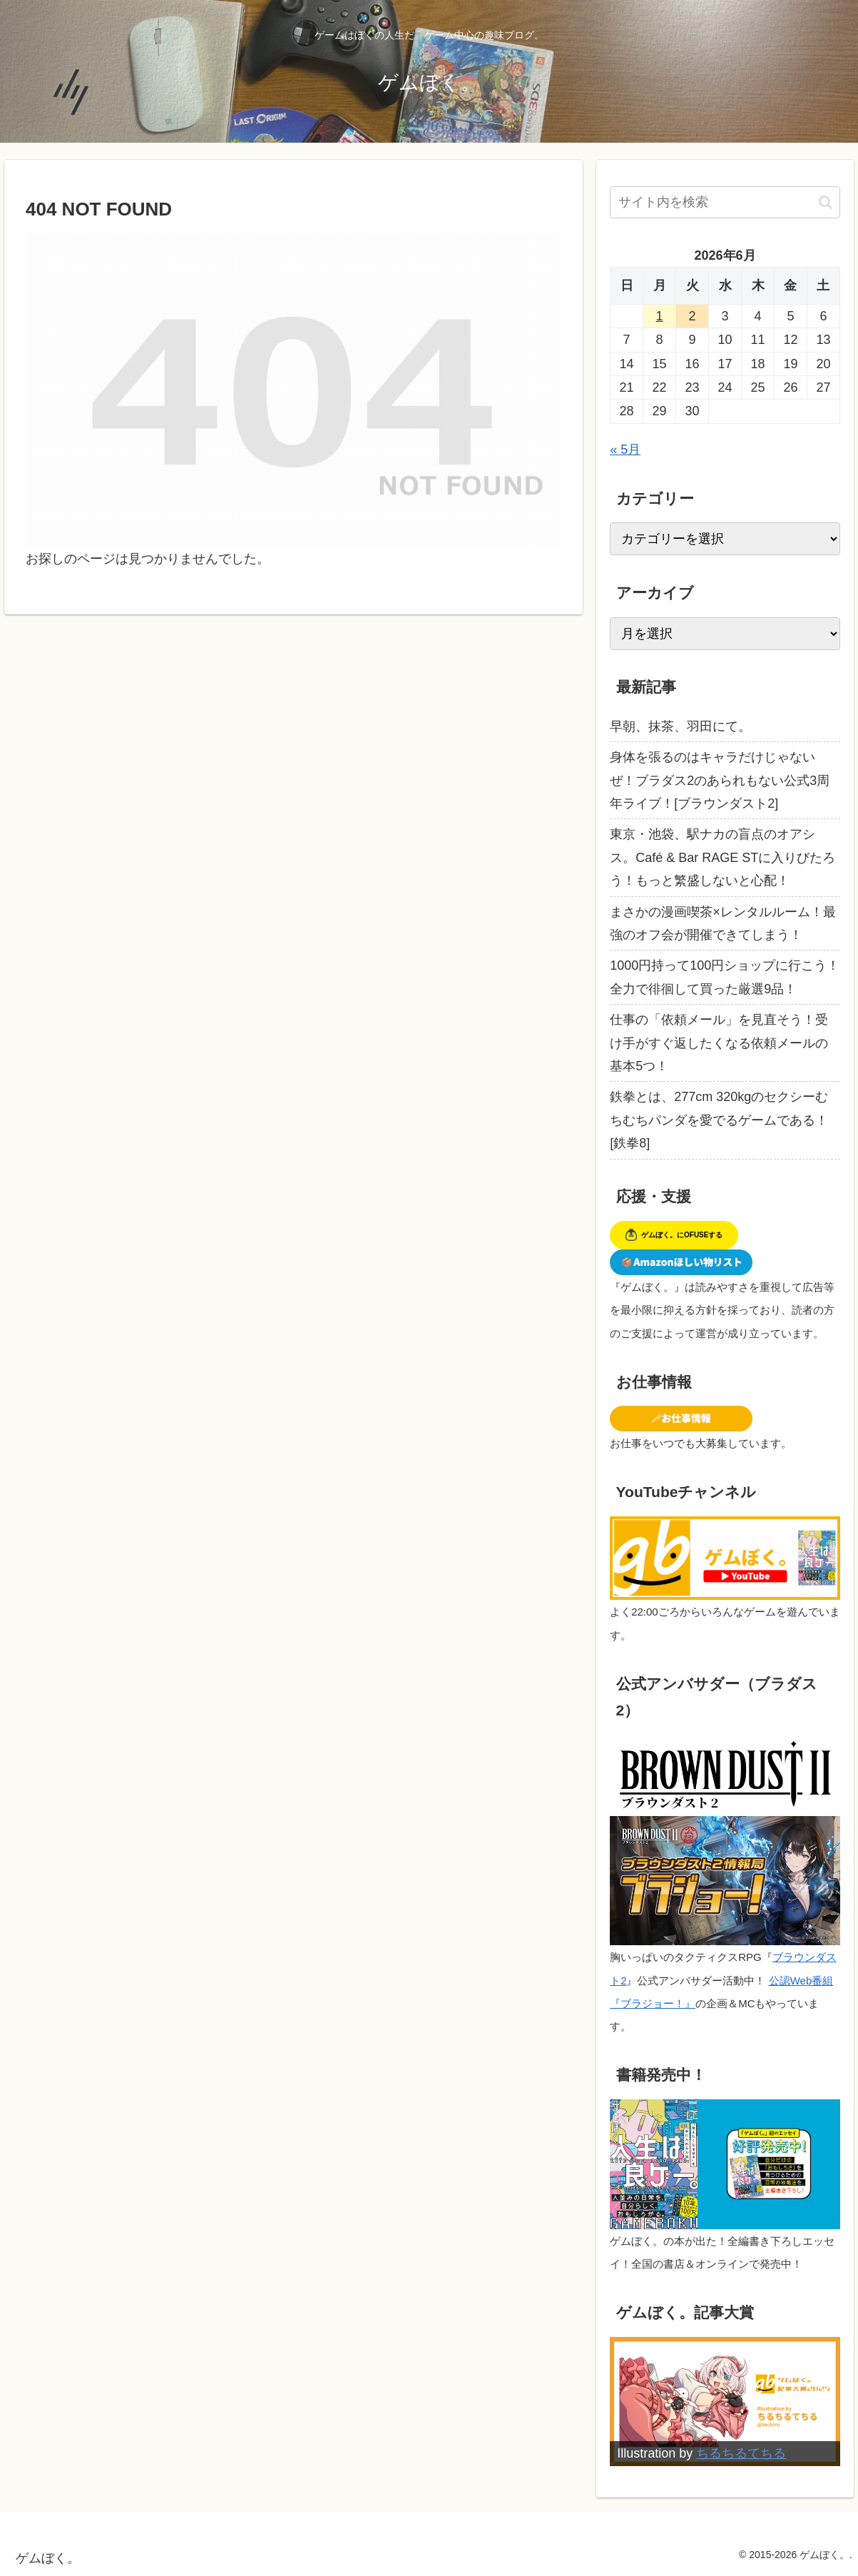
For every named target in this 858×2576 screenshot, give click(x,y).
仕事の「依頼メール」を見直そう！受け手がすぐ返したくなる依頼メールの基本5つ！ (719, 1043)
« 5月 (625, 449)
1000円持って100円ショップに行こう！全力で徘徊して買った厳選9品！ (724, 976)
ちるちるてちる (741, 2453)
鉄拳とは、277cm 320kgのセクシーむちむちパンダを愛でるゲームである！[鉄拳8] (719, 1120)
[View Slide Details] (725, 2402)
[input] (725, 202)
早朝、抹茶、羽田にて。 (680, 726)
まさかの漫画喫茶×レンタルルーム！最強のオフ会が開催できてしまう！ (723, 923)
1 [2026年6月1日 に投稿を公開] (659, 316)
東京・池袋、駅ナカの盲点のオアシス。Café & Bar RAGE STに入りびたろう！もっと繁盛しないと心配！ (722, 857)
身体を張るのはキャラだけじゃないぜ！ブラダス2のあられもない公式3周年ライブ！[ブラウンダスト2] (719, 780)
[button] (825, 202)
